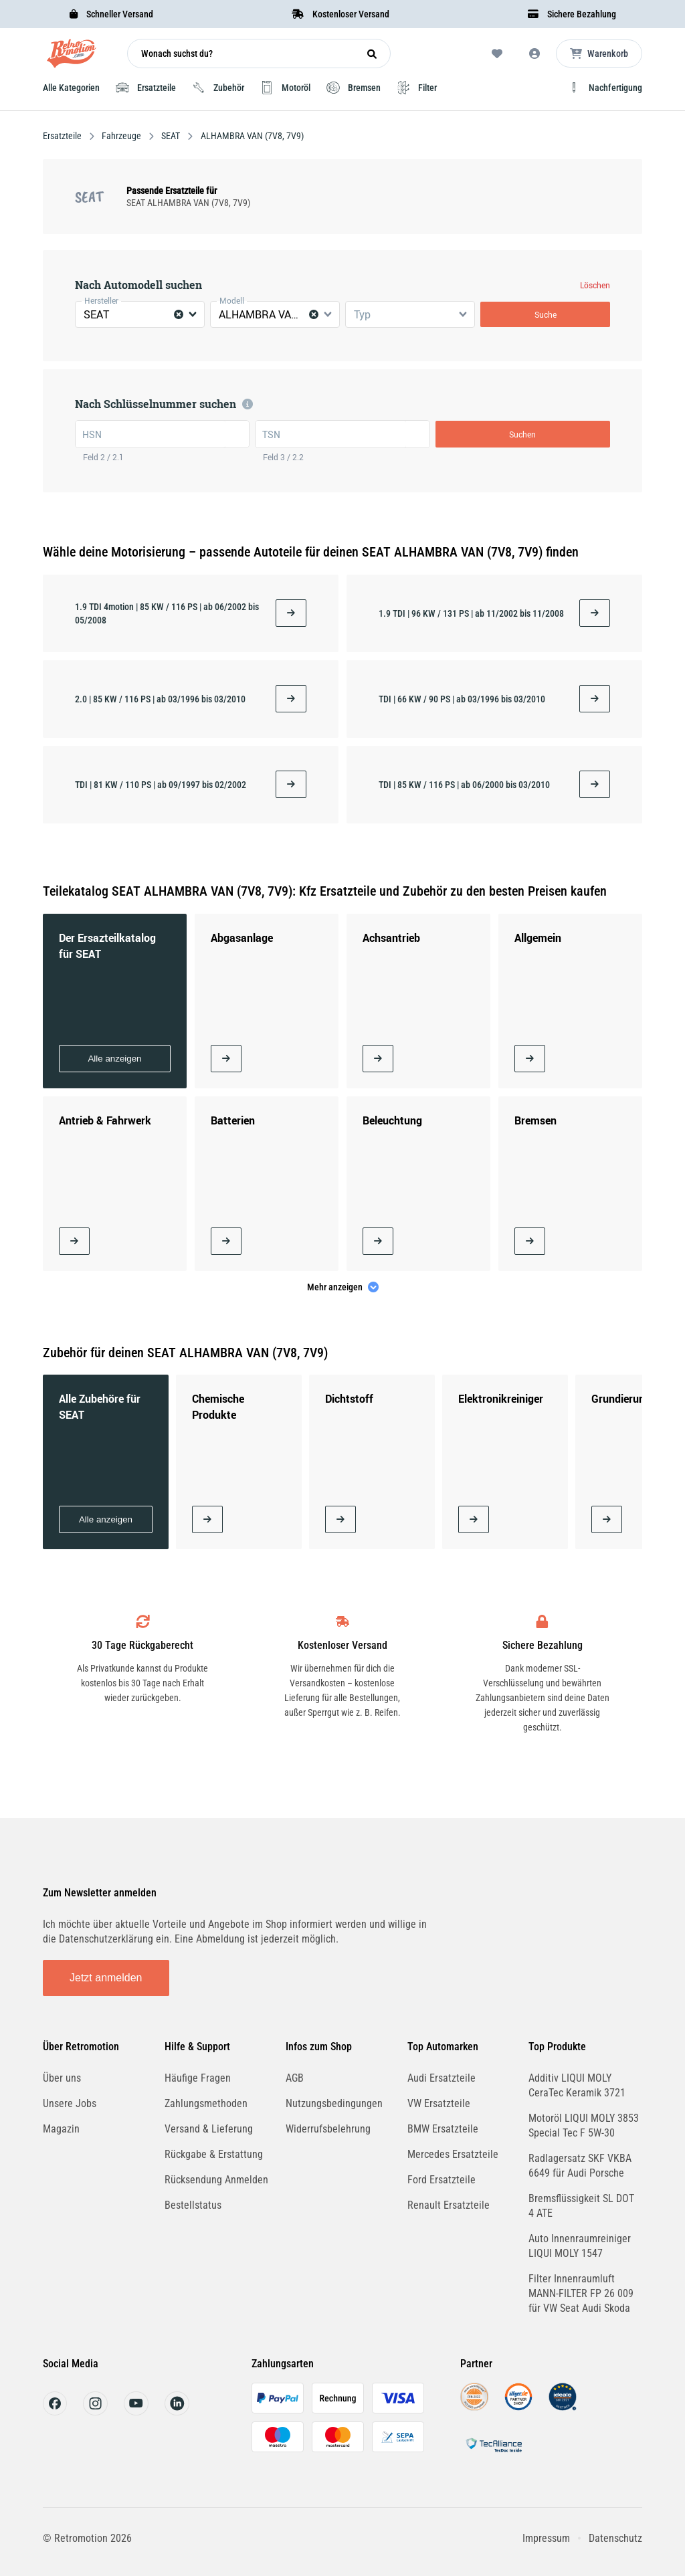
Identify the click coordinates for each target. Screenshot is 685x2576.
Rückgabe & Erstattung (214, 2154)
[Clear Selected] (178, 314)
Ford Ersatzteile (441, 2179)
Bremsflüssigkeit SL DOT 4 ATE (581, 2205)
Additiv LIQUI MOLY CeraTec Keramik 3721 (576, 2085)
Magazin (61, 2128)
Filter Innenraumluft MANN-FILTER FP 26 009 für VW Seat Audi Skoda (580, 2293)
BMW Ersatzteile (442, 2128)
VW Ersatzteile (438, 2103)
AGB (295, 2078)
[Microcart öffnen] (599, 53)
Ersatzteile (63, 135)
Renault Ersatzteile (448, 2205)
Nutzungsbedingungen (334, 2103)
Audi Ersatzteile (441, 2078)
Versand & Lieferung (209, 2128)
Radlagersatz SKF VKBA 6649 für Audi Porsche (579, 2165)
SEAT (170, 135)
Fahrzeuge (121, 135)
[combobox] (140, 314)
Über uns (62, 2078)
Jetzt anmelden (106, 1977)
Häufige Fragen (198, 2078)
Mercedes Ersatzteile (452, 2154)
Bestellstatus (193, 2205)
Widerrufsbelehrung (328, 2128)
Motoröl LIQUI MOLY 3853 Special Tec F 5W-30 (583, 2125)
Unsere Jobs (69, 2103)
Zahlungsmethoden (206, 2103)
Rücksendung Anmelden (216, 2179)
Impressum (546, 2538)
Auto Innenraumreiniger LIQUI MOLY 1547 (579, 2246)
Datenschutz (615, 2538)
